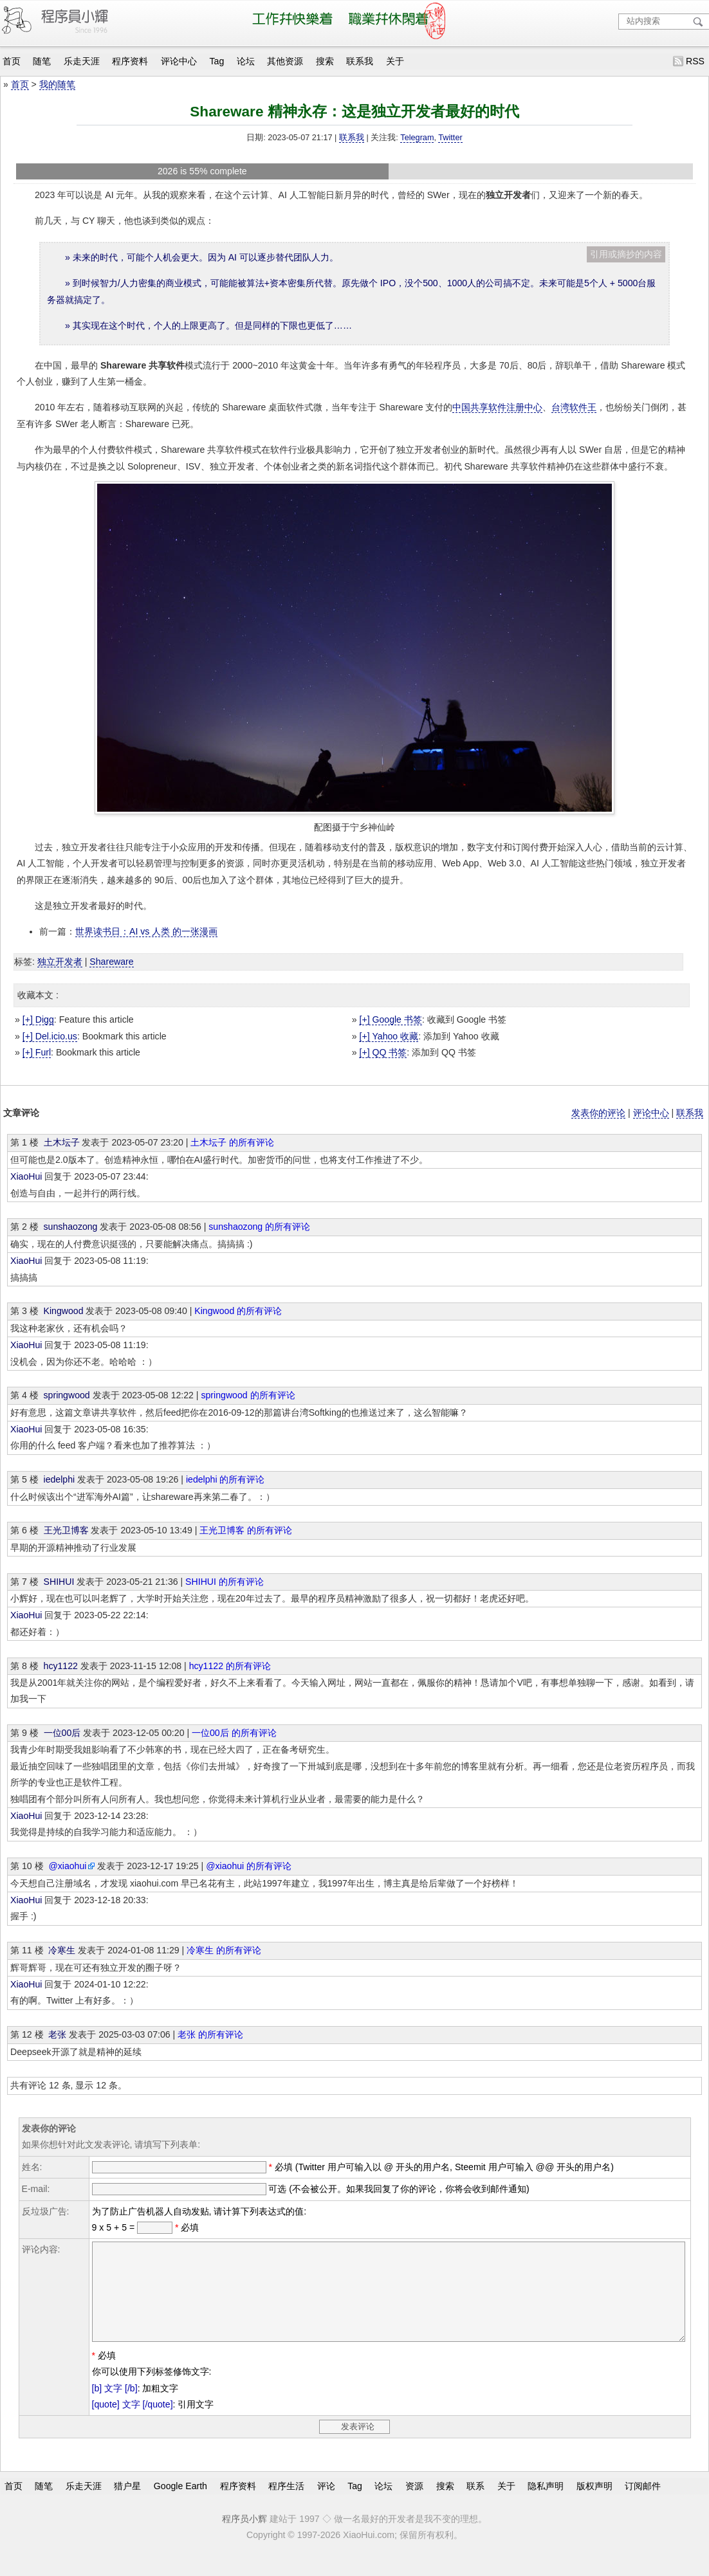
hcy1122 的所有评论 (230, 1666)
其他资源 (285, 61)
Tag (217, 61)
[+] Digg (38, 1019)
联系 (475, 2505)
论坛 (246, 61)
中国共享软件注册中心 (497, 407)
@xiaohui (67, 1866)
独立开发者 (59, 961)
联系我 (359, 61)
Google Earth (180, 2505)
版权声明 (594, 2505)
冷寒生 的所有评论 (224, 1950)
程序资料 (130, 61)
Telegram (417, 137)
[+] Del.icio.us (50, 1036)
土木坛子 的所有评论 (232, 1142)
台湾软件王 (573, 407)
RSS (695, 61)
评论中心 (179, 61)
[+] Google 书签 (390, 1019)
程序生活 (286, 2505)
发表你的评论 (598, 1113)
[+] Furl (37, 1052)
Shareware (111, 961)
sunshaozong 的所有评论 (259, 1226)
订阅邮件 (643, 2505)
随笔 (42, 61)
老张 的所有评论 (210, 2034)
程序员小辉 (244, 2538)
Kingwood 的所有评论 (238, 1311)
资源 (414, 2505)
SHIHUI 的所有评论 (224, 1581)
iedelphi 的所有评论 (225, 1479)
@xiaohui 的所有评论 (248, 1866)
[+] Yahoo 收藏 (388, 1036)
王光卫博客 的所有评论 (245, 1530)
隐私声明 (546, 2505)
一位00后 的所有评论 (234, 1733)
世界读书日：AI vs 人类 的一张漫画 (146, 931)
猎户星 (127, 2505)
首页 (12, 61)
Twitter (450, 137)
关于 (395, 61)
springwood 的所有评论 (248, 1395)
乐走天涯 (82, 61)
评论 (326, 2505)
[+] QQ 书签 (383, 1052)
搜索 (325, 61)
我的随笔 (57, 84)
